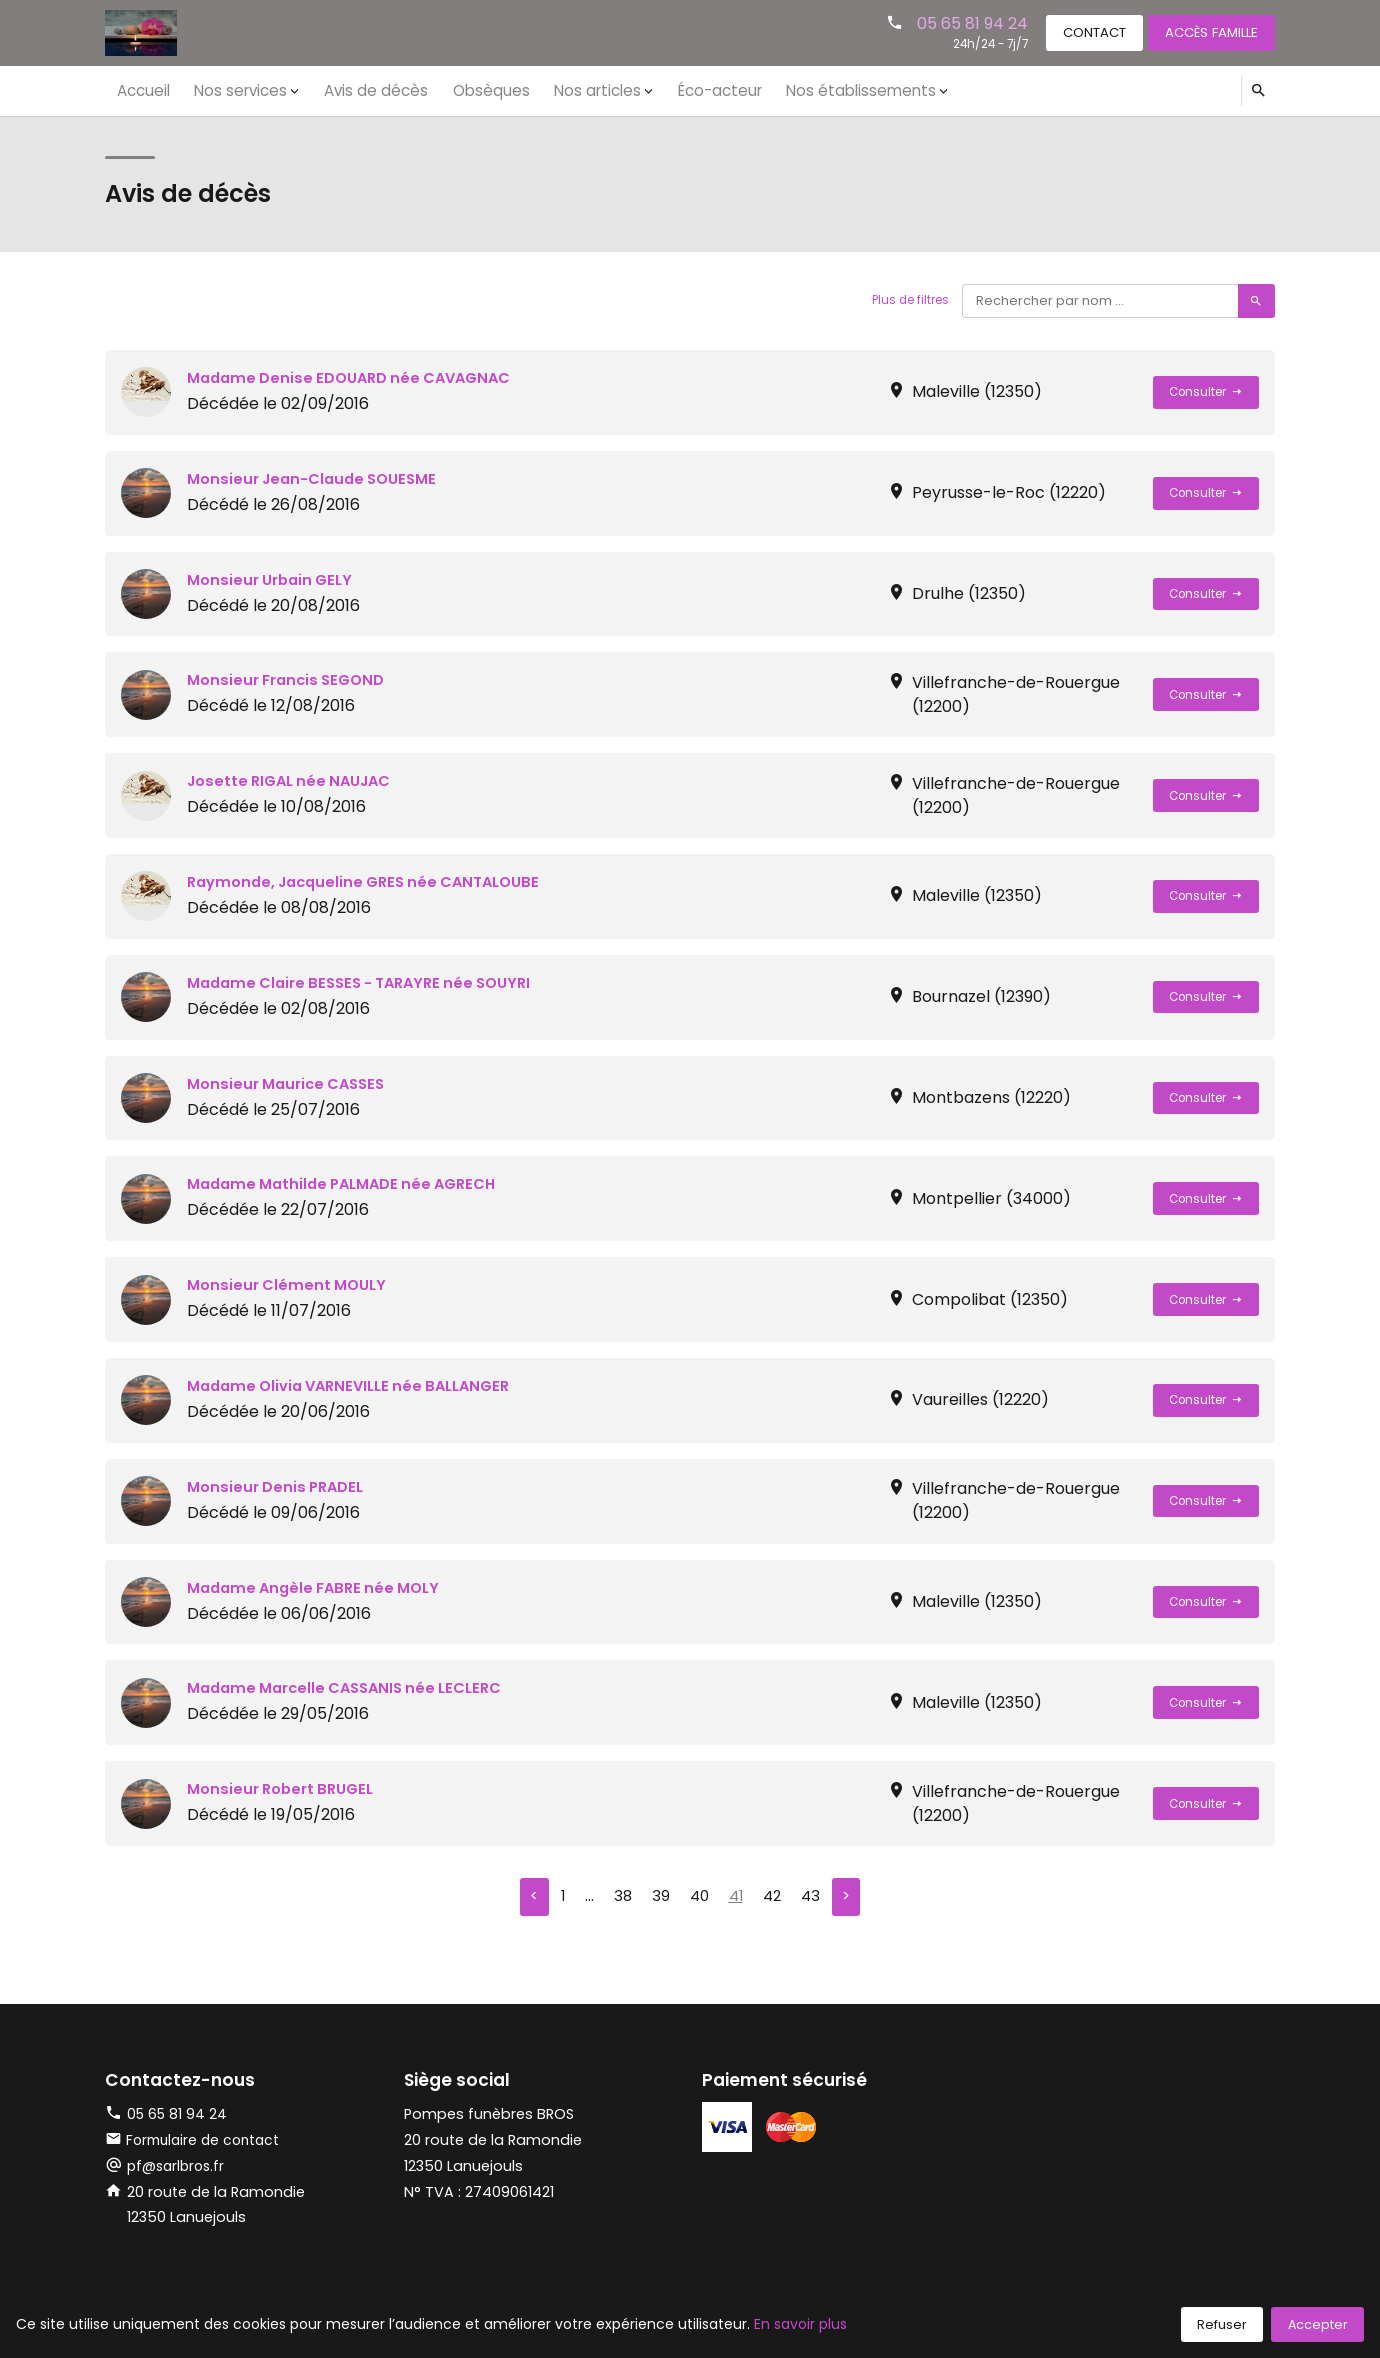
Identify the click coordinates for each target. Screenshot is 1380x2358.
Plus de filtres (903, 300)
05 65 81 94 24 (945, 22)
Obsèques (459, 90)
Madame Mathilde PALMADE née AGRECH (352, 1183)
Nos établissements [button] (801, 90)
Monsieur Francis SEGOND (292, 679)
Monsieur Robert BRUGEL (286, 1788)
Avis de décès (354, 90)
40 (697, 1898)
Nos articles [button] (557, 90)
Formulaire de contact (197, 2143)
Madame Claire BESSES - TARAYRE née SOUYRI (371, 982)
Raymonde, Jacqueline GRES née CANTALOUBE (375, 881)
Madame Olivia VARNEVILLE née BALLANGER (359, 1385)
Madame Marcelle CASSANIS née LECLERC (355, 1687)
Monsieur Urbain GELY (275, 579)
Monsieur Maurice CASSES (292, 1083)
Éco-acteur (671, 90)
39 (658, 1898)
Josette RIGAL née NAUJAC (296, 780)
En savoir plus (800, 2324)
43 (814, 1898)
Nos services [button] (228, 90)
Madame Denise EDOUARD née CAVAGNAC (359, 377)
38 (619, 1898)
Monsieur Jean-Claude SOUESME (320, 478)
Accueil (140, 90)
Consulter (1201, 392)
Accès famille (1205, 32)
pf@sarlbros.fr (178, 2169)
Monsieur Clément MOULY (291, 1284)
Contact (1075, 32)
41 (736, 1898)
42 (774, 1898)
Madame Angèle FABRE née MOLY (321, 1587)
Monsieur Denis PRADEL (280, 1486)
